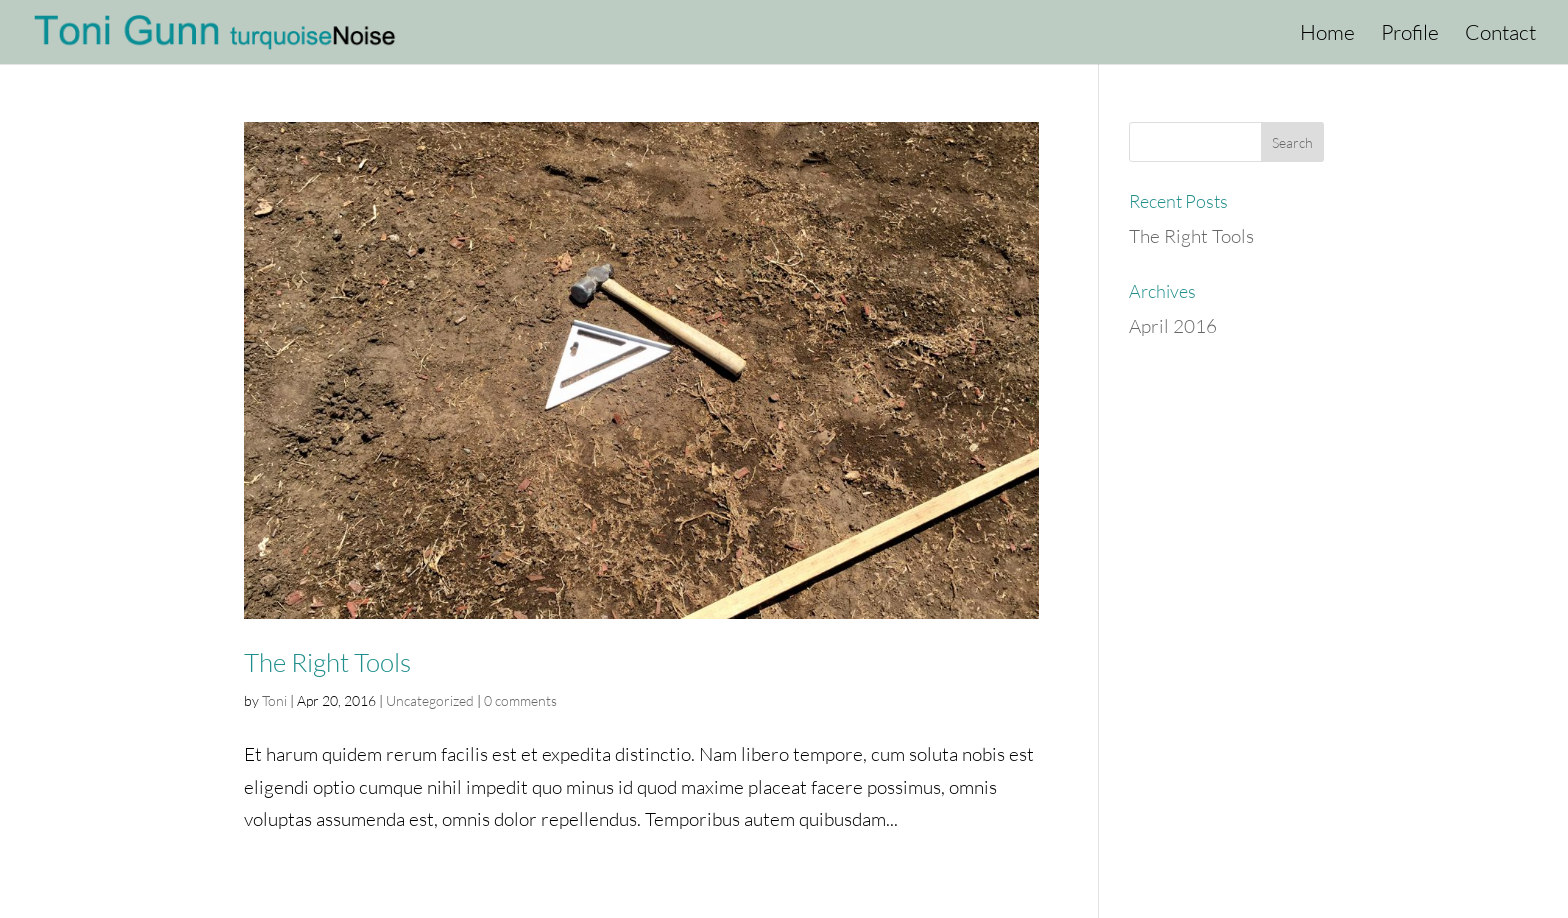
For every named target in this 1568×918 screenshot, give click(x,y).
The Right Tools (327, 662)
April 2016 (1173, 326)
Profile (1410, 35)
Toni (274, 700)
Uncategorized (430, 700)
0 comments (520, 700)
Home (1327, 35)
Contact (1500, 35)
